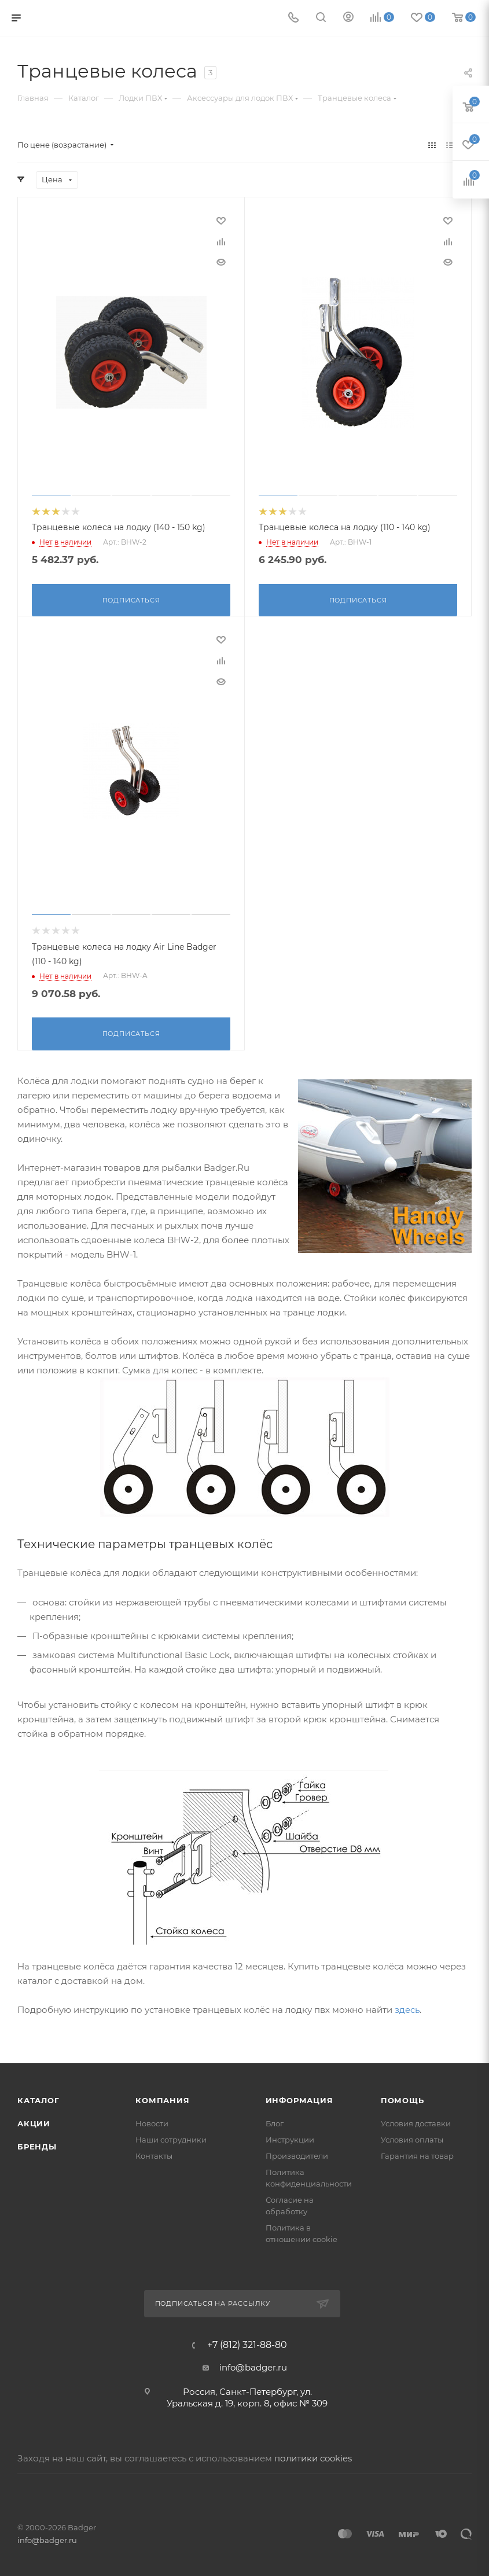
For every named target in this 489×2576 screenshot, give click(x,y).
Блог (275, 2121)
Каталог (38, 2098)
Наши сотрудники (171, 2137)
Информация (299, 2098)
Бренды (37, 2144)
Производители (297, 2153)
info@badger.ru (253, 2365)
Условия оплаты (412, 2137)
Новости (151, 2121)
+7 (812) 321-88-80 (247, 2342)
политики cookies (313, 2455)
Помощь (402, 2098)
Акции (33, 2121)
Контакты (153, 2153)
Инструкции (290, 2137)
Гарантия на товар (417, 2153)
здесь (407, 2007)
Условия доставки (416, 2121)
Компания (162, 2098)
